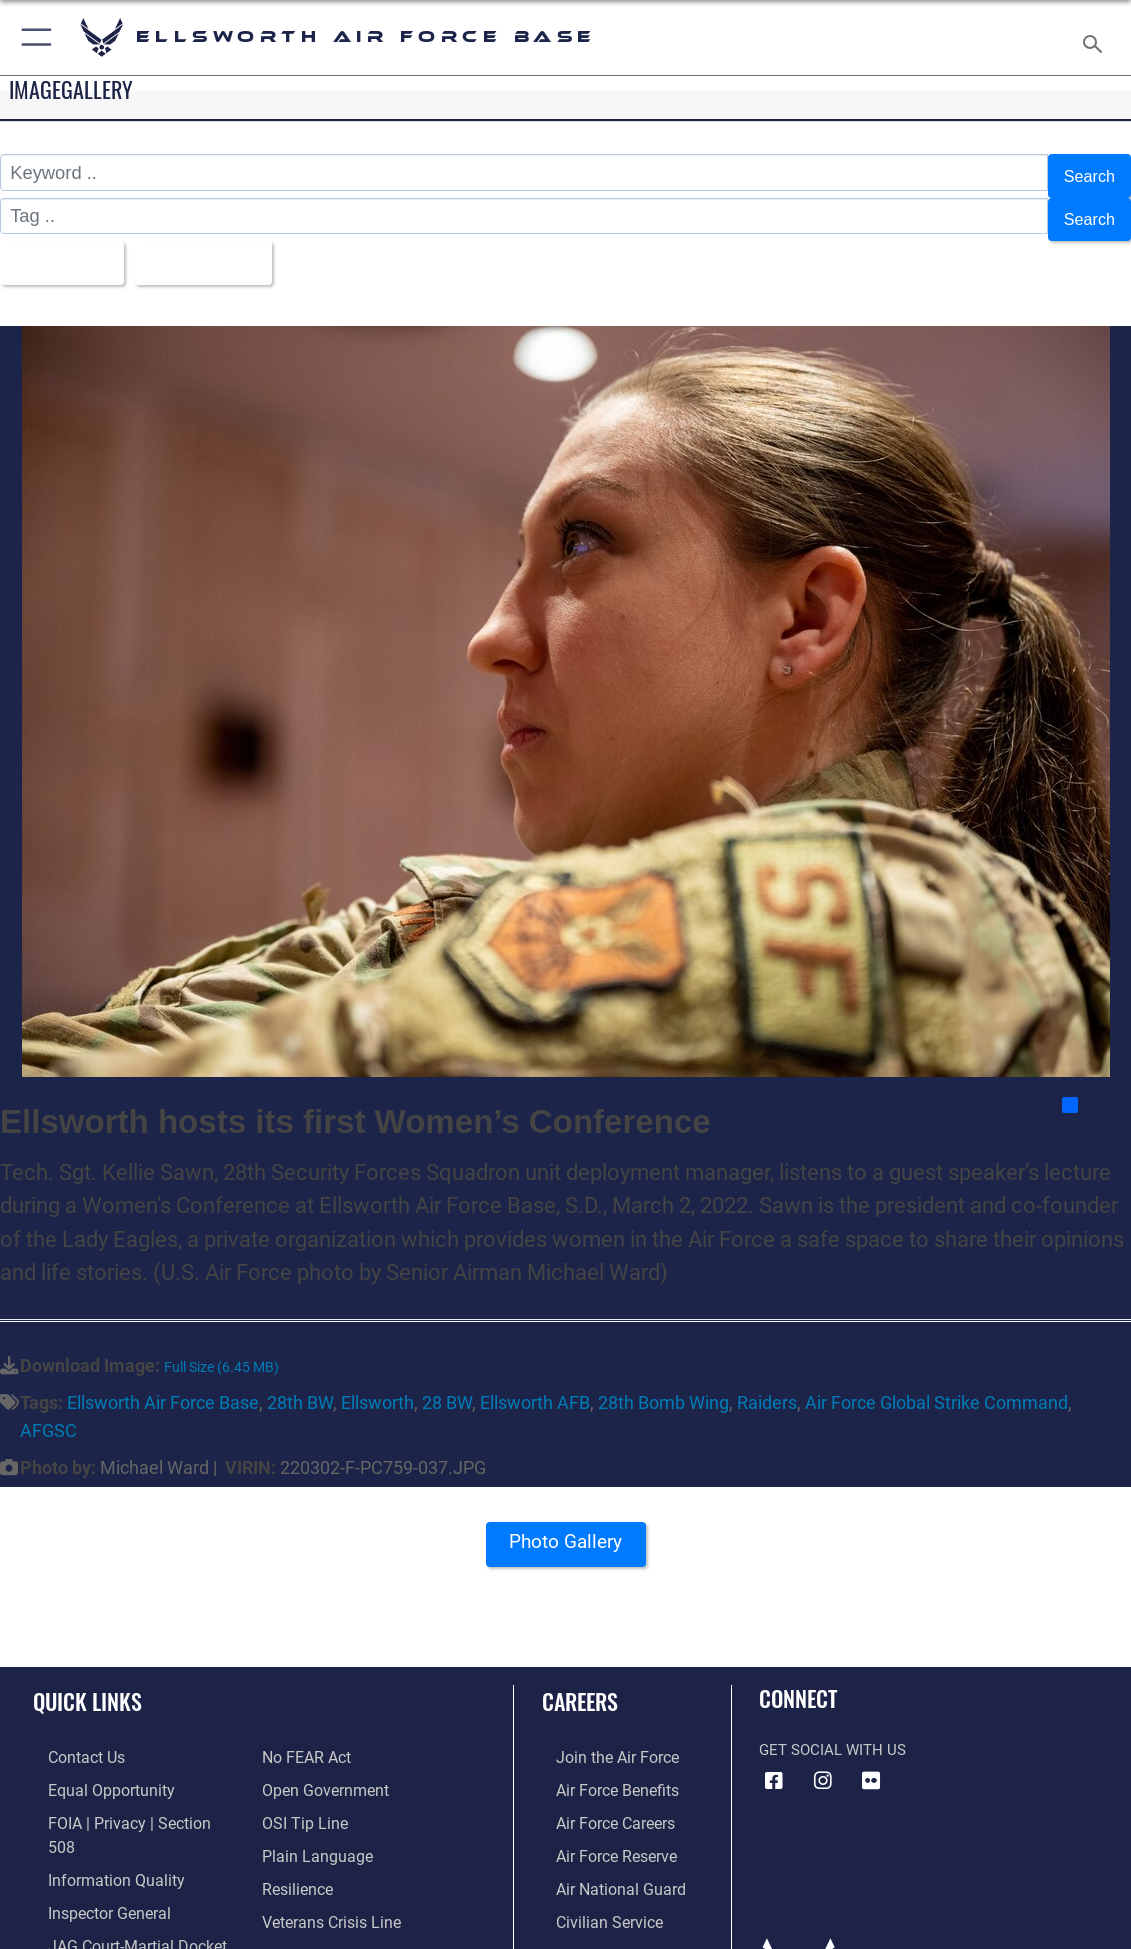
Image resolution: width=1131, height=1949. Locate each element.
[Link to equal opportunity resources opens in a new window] (92, 1768)
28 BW (447, 1382)
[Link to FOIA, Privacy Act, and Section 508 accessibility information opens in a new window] (124, 1799)
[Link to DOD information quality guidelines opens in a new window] (97, 1830)
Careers (580, 1681)
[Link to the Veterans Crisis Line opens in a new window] (329, 1862)
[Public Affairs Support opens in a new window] (335, 1893)
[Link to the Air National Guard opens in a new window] (603, 1862)
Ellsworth (377, 1382)
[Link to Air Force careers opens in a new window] (600, 1799)
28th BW (300, 1382)
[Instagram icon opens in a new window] (823, 1761)
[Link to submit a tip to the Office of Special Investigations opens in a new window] (302, 1768)
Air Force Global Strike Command (936, 1382)
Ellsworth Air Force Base (163, 1382)
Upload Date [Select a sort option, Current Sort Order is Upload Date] (216, 246)
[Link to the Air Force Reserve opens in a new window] (601, 1830)
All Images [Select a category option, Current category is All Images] (61, 246)
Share (1095, 1085)
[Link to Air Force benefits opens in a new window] (601, 1768)
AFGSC (48, 1410)
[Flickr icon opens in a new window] (871, 1761)
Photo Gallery (566, 1528)
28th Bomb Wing (663, 1382)
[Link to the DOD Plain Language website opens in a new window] (312, 1799)
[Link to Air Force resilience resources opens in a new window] (296, 1830)
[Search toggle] (1096, 38)
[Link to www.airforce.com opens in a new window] (601, 1737)
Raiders (767, 1382)
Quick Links (87, 1681)
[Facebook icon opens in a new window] (774, 1761)
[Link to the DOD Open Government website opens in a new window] (321, 1737)
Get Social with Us (832, 1730)
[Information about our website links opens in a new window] (85, 1924)
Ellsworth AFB (535, 1382)
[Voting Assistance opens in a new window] (323, 1924)
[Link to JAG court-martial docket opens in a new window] (119, 1893)
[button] (32, 37)
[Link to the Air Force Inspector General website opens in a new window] (92, 1862)
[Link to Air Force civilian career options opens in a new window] (593, 1893)
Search (1086, 172)
